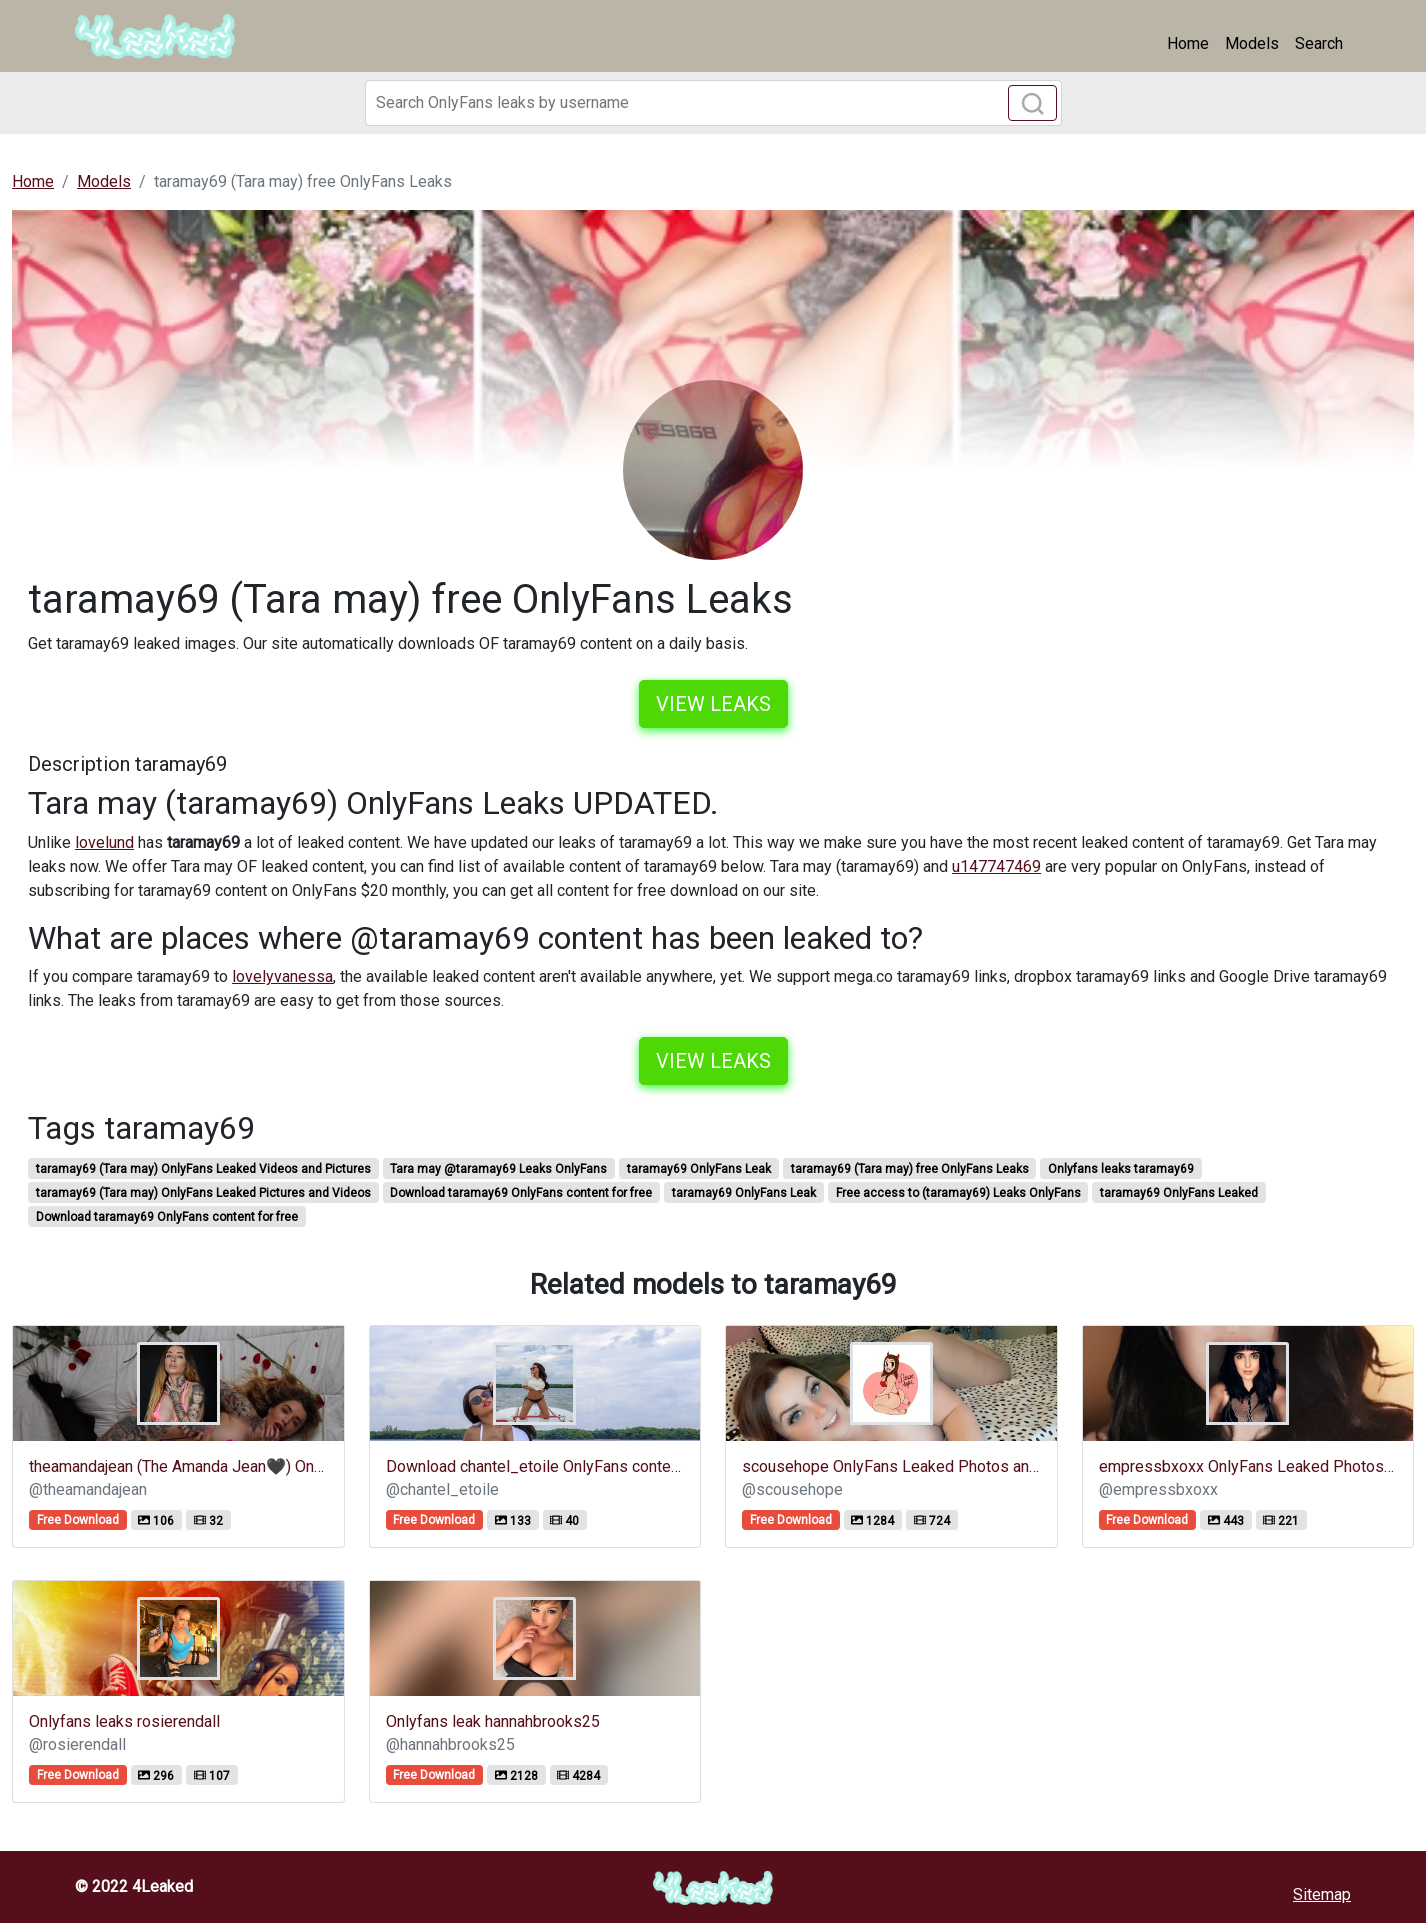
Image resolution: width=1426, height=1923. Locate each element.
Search (1319, 43)
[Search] (713, 103)
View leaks (713, 704)
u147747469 (996, 866)
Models (1252, 43)
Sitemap (1322, 1894)
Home (1188, 43)
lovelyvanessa (282, 976)
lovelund (104, 842)
